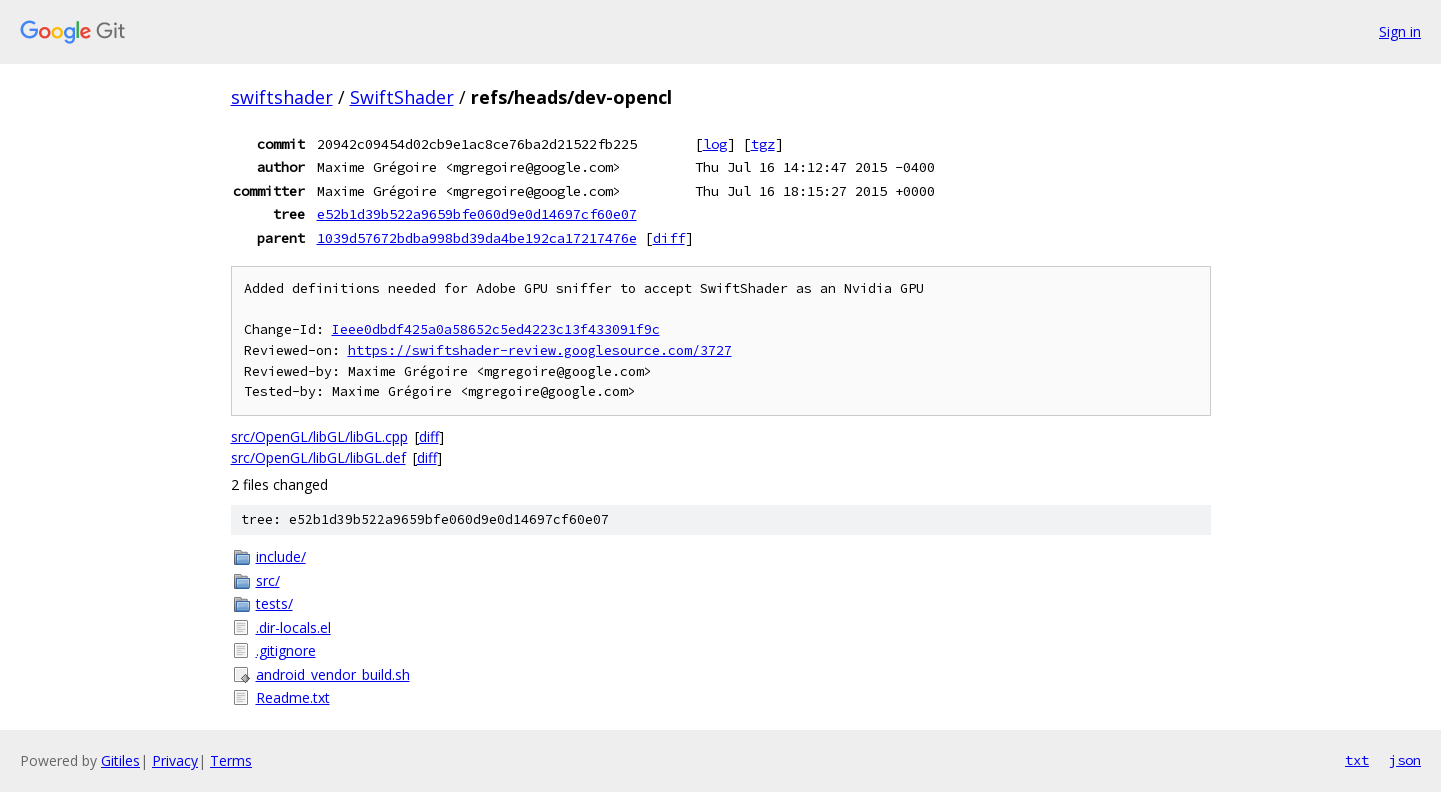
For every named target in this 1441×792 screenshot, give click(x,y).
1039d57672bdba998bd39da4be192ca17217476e (477, 238)
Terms (231, 760)
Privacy (175, 760)
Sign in (1400, 31)
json (1405, 760)
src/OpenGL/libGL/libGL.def (318, 457)
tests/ (274, 603)
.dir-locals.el (293, 627)
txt (1357, 760)
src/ (268, 580)
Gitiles (120, 760)
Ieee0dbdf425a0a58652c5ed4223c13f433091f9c (496, 329)
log (715, 144)
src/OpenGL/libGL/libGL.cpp (319, 436)
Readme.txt (293, 697)
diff (669, 238)
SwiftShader (402, 97)
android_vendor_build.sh (333, 674)
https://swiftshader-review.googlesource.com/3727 (540, 350)
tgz (763, 144)
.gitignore (286, 650)
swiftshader (282, 97)
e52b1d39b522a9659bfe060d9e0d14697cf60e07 (477, 214)
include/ (281, 556)
